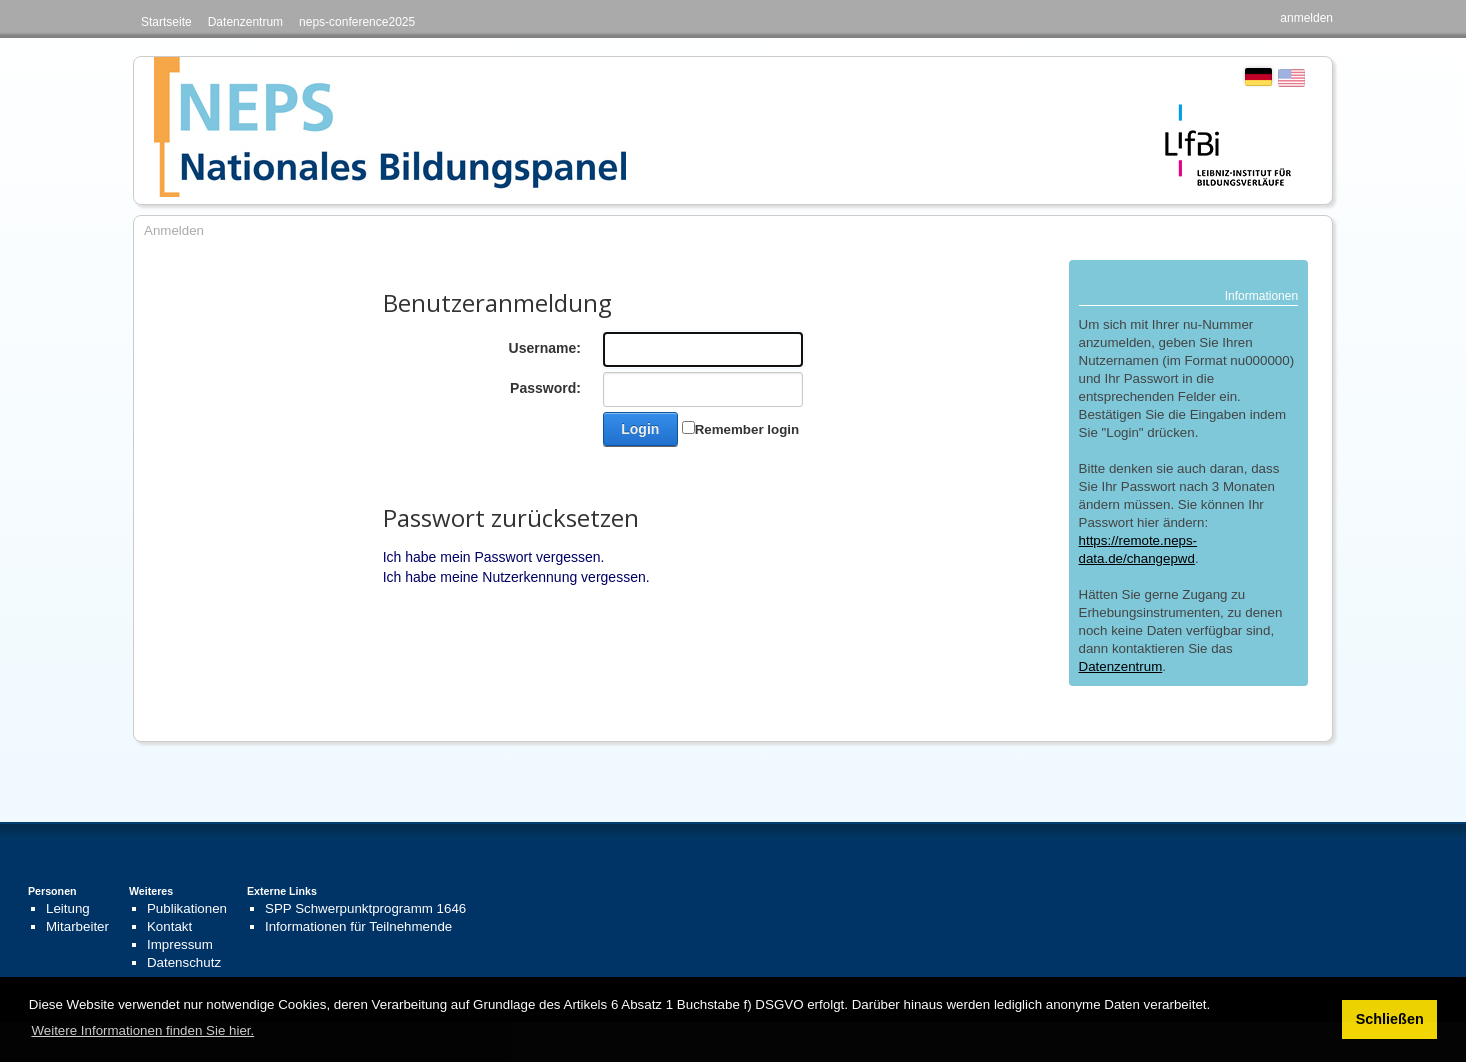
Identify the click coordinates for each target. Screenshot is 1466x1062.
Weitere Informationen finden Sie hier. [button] (142, 1030)
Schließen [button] (1390, 1019)
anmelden (1306, 18)
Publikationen (187, 908)
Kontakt (169, 926)
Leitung (68, 908)
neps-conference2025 (357, 22)
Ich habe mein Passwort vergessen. (494, 557)
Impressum (180, 944)
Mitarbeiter (77, 926)
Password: (545, 388)
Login (640, 429)
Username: (545, 348)
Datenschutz (184, 962)
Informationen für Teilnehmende (358, 926)
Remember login (747, 429)
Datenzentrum (245, 22)
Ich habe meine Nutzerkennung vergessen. (516, 577)
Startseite (166, 22)
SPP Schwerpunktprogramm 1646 (365, 908)
